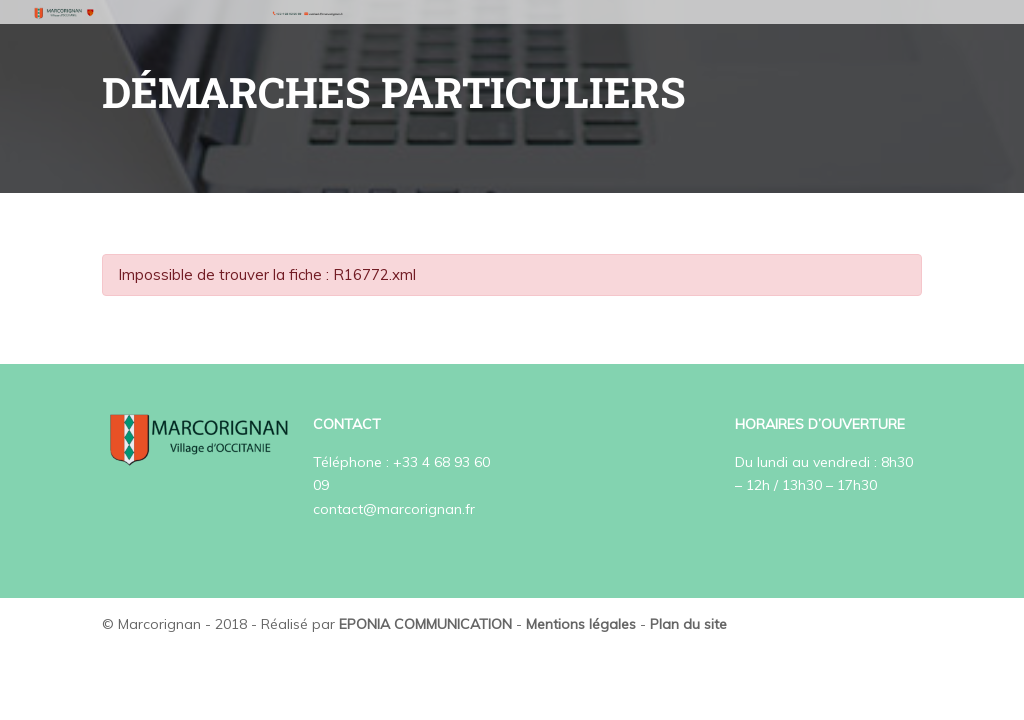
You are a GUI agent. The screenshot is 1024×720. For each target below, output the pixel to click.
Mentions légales (581, 624)
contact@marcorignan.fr (394, 509)
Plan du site (688, 624)
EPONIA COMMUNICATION (425, 624)
